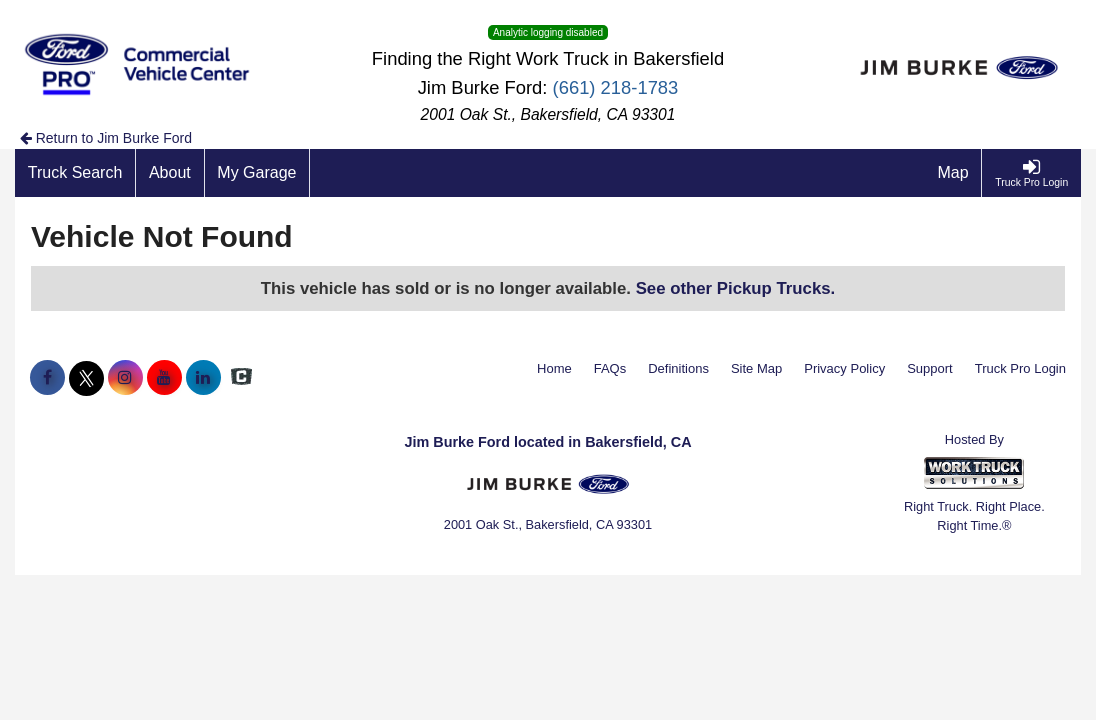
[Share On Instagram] (125, 378)
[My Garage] (258, 173)
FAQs (610, 368)
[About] (170, 173)
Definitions (678, 368)
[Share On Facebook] (47, 378)
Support (930, 368)
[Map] (954, 173)
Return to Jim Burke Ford (106, 138)
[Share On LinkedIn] (203, 378)
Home (554, 368)
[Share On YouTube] (164, 378)
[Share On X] (86, 378)
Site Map (756, 368)
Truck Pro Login (1020, 368)
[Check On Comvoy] (241, 378)
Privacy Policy (844, 368)
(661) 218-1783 (616, 87)
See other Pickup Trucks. (736, 288)
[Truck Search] (75, 173)
